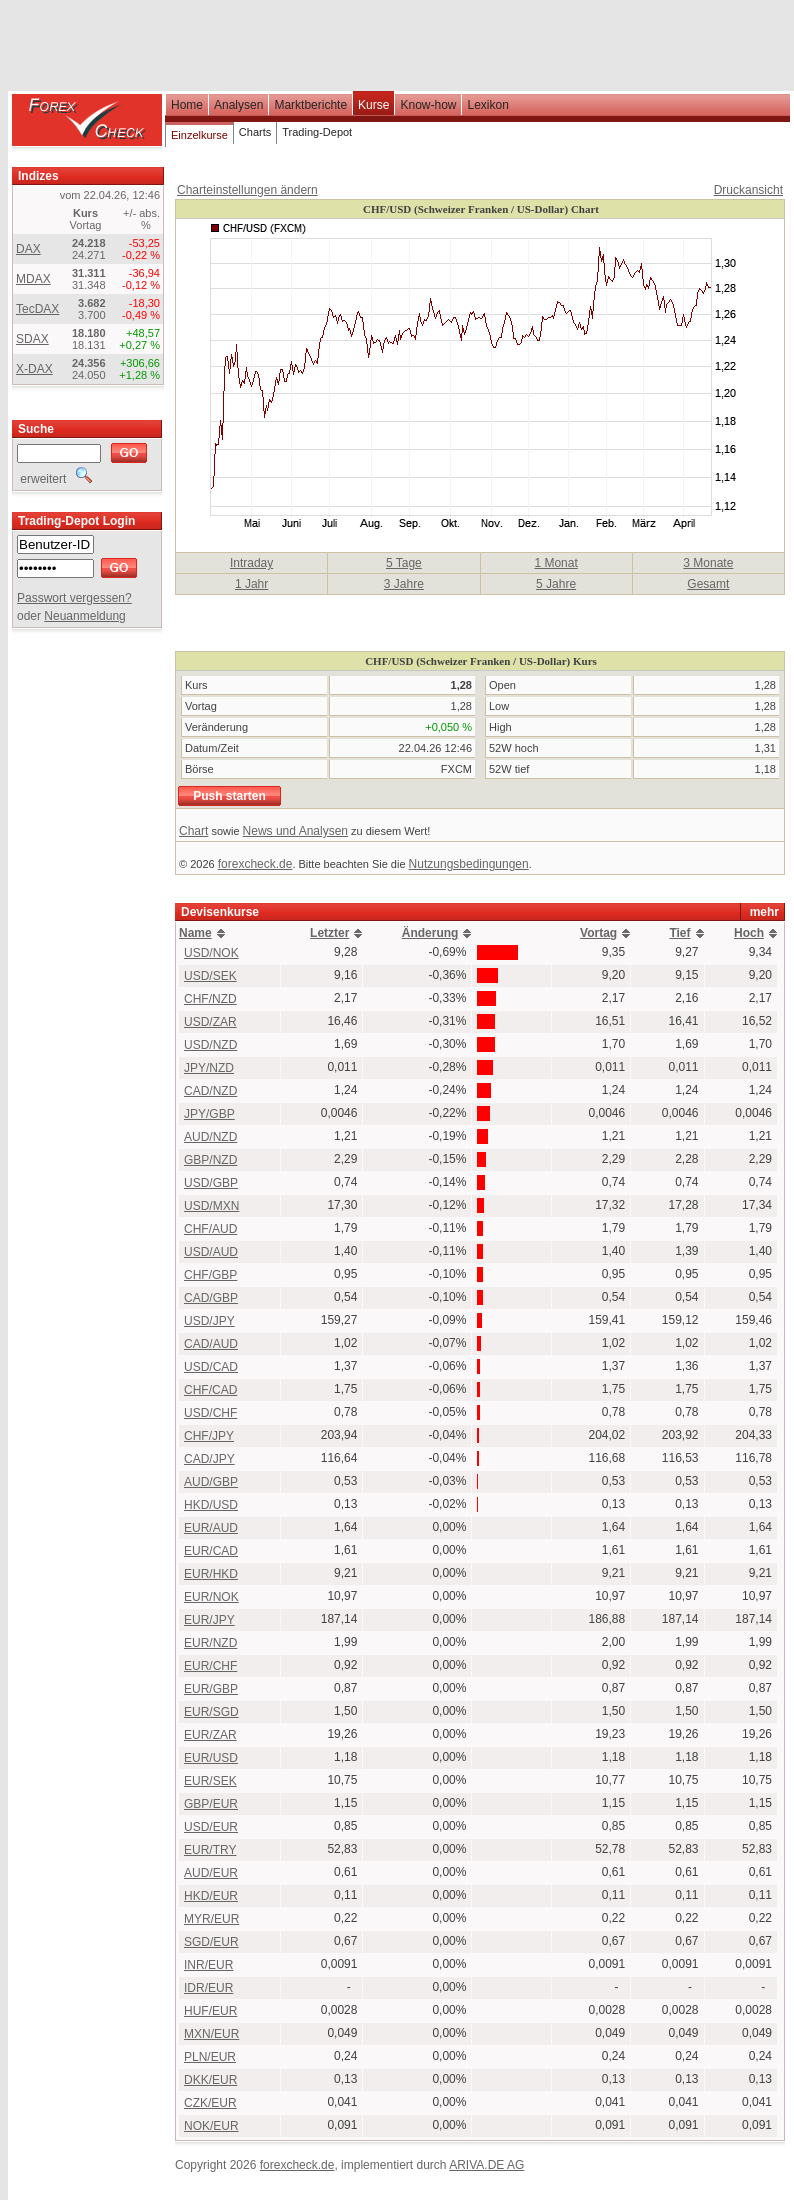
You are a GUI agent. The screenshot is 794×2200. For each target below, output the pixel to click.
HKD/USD (211, 1505)
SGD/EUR (211, 1942)
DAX (28, 249)
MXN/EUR (211, 2034)
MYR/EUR (211, 1919)
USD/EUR (211, 1827)
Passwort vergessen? (74, 598)
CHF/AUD (210, 1229)
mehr (764, 912)
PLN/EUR (210, 2057)
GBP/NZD (210, 1160)
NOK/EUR (211, 2126)
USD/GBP (211, 1183)
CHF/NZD (210, 999)
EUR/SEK (210, 1781)
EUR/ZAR (210, 1735)
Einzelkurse (199, 135)
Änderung (430, 933)
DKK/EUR (210, 2080)
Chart (193, 831)
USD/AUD (211, 1252)
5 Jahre (556, 584)
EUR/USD (211, 1758)
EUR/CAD (211, 1551)
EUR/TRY (210, 1850)
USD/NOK (211, 953)
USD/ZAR (210, 1022)
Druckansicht (748, 190)
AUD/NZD (210, 1137)
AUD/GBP (211, 1482)
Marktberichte (310, 105)
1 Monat (555, 563)
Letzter (329, 933)
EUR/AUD (211, 1528)
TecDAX (37, 309)
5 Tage (404, 563)
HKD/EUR (211, 1896)
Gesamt (708, 584)
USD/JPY (209, 1321)
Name (195, 933)
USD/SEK (210, 976)
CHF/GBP (210, 1275)
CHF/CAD (210, 1390)
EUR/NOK (211, 1597)
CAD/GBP (211, 1298)
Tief (679, 933)
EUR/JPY (209, 1620)
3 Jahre (404, 584)
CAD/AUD (211, 1344)
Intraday (251, 563)
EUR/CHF (210, 1666)
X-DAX (34, 369)
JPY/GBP (209, 1114)
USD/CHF (210, 1413)
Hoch (749, 933)
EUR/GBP (211, 1689)
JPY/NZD (209, 1068)
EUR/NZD (210, 1643)
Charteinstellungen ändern (247, 190)
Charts (255, 132)
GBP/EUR (211, 1804)
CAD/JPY (209, 1459)
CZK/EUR (210, 2103)
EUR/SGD (211, 1712)
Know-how (428, 105)
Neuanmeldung (84, 616)
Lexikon (487, 105)
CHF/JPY (209, 1436)
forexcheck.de (255, 864)
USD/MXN (211, 1206)
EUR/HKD (211, 1574)
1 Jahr (251, 584)
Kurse (373, 105)
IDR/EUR (208, 1988)
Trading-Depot (317, 132)
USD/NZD (210, 1045)
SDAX (32, 339)
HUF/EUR (210, 2011)
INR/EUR (208, 1965)
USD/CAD (211, 1367)
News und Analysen (295, 831)
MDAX (33, 279)
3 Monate (708, 563)
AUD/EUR (211, 1873)
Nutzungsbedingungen (469, 864)
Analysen (238, 105)
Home (187, 105)
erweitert (54, 479)
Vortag (598, 933)
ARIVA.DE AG (486, 2165)
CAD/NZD (210, 1091)
